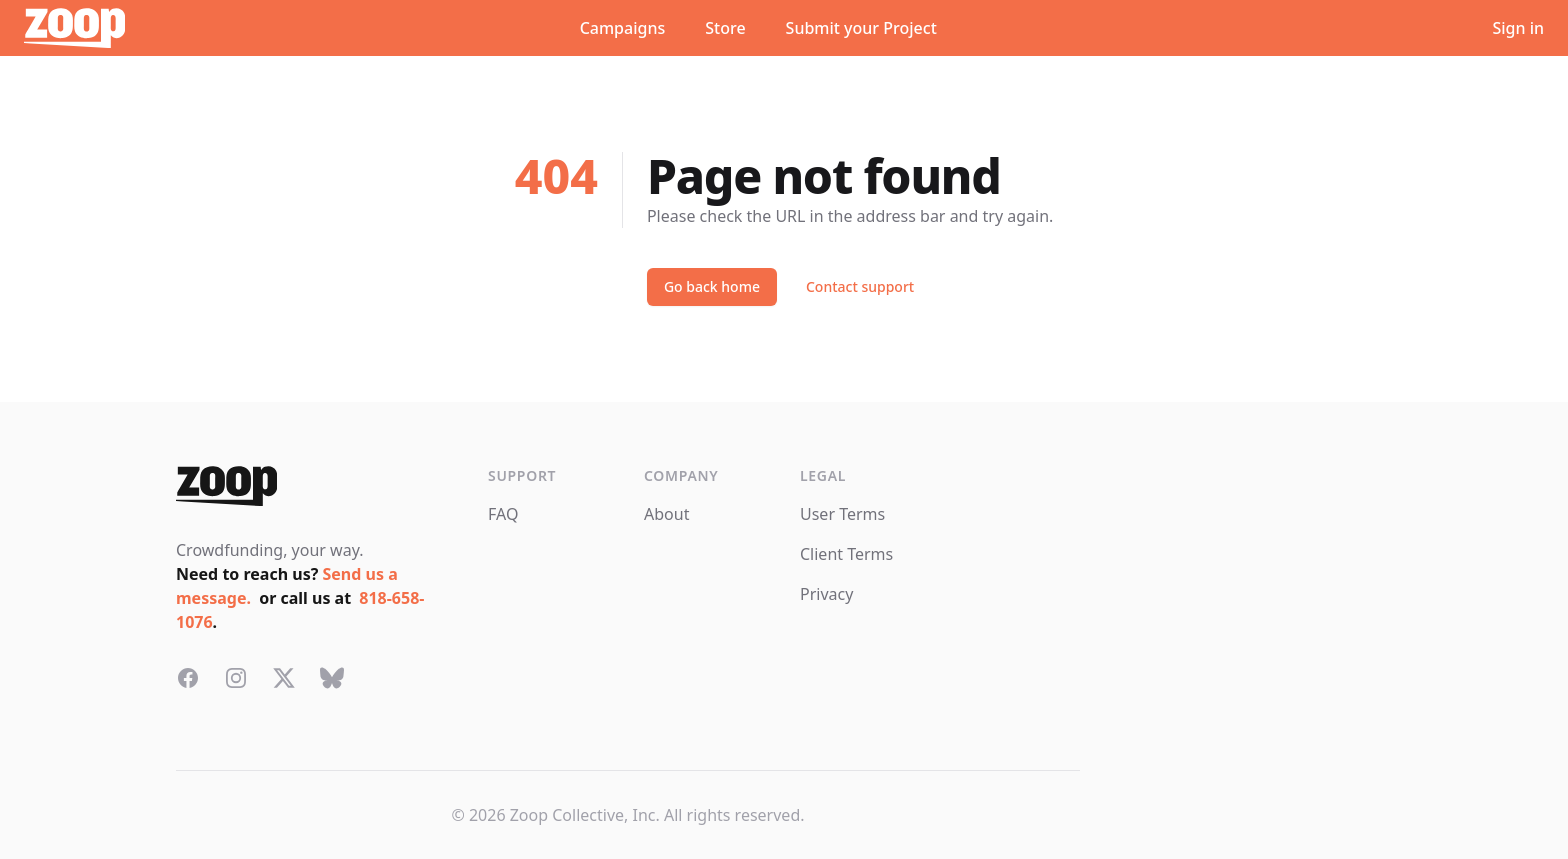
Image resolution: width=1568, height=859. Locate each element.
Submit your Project (861, 28)
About (666, 514)
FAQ (503, 514)
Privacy (826, 594)
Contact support (860, 286)
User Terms (842, 514)
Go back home (712, 286)
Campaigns (623, 28)
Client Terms (846, 554)
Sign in (1518, 28)
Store (725, 28)
